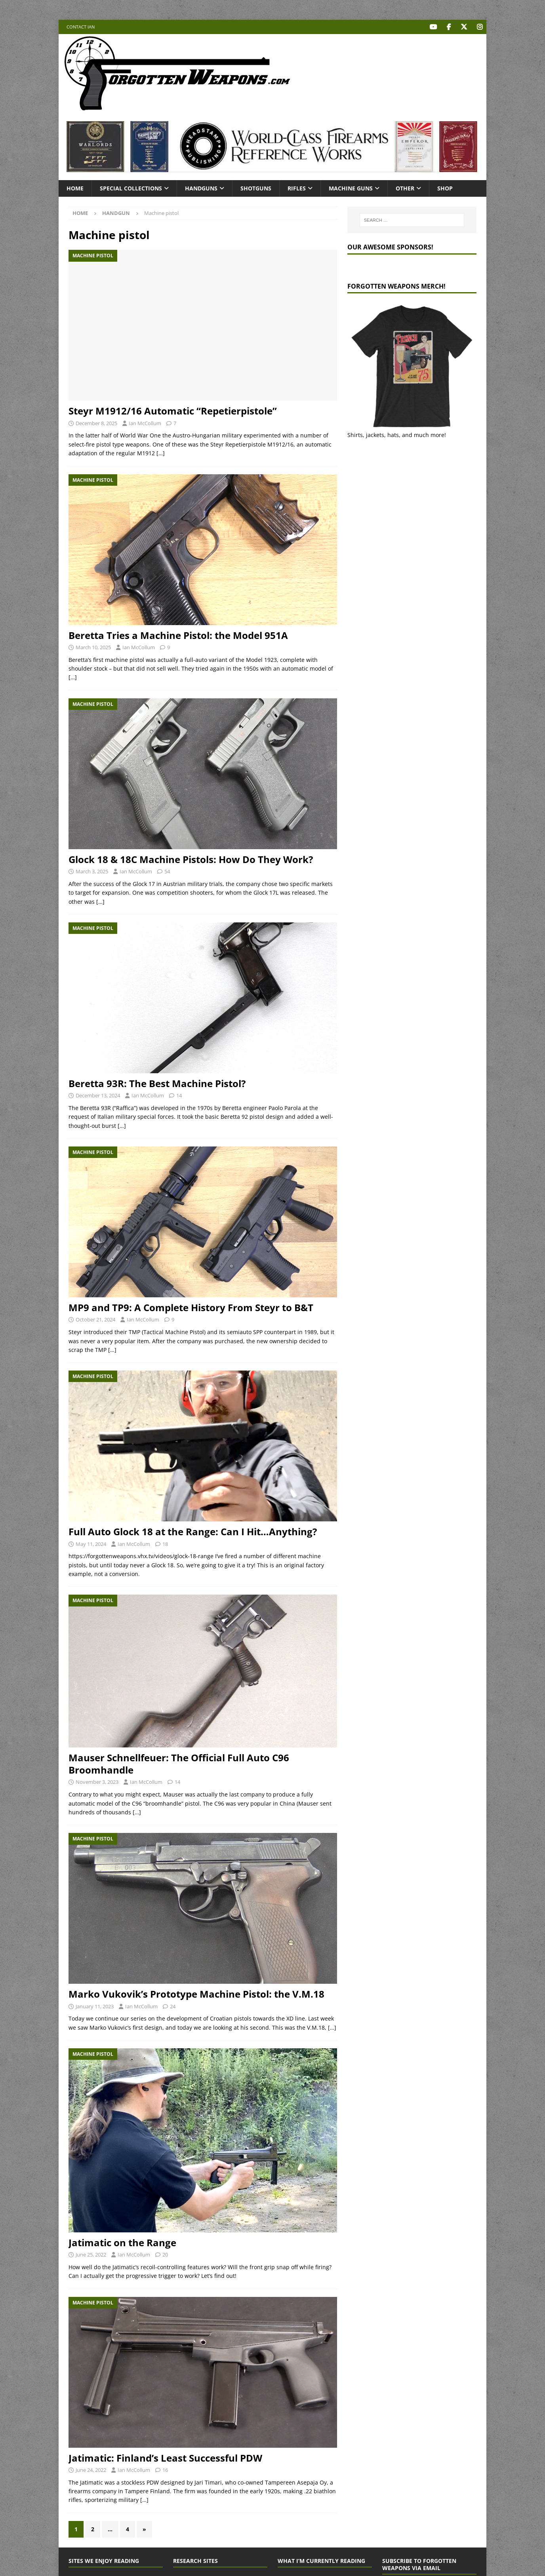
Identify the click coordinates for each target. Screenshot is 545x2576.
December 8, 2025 (96, 422)
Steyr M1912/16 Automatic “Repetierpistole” (173, 410)
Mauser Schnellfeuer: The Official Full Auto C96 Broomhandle (179, 1763)
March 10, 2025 (93, 646)
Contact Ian (81, 27)
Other (405, 188)
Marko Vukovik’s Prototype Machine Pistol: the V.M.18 (196, 1993)
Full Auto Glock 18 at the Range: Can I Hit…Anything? (193, 1531)
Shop (445, 188)
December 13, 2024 (98, 1095)
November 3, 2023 (97, 1781)
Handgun (116, 213)
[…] (160, 453)
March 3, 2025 (92, 871)
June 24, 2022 (91, 2469)
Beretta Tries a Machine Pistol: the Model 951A (178, 634)
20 (165, 2254)
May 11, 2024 (91, 1543)
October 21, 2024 (95, 1319)
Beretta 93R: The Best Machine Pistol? (157, 1082)
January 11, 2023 (95, 2005)
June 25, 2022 (91, 2254)
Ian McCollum (145, 422)
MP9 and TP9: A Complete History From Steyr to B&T (191, 1307)
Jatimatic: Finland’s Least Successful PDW (165, 2457)
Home (75, 188)
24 (172, 2005)
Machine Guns (351, 188)
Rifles (297, 188)
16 (165, 2469)
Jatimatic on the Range (122, 2242)
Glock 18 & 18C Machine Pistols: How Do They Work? (191, 858)
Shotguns (255, 188)
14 (179, 1095)
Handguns (201, 188)
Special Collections (131, 188)
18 (165, 1543)
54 (167, 871)
